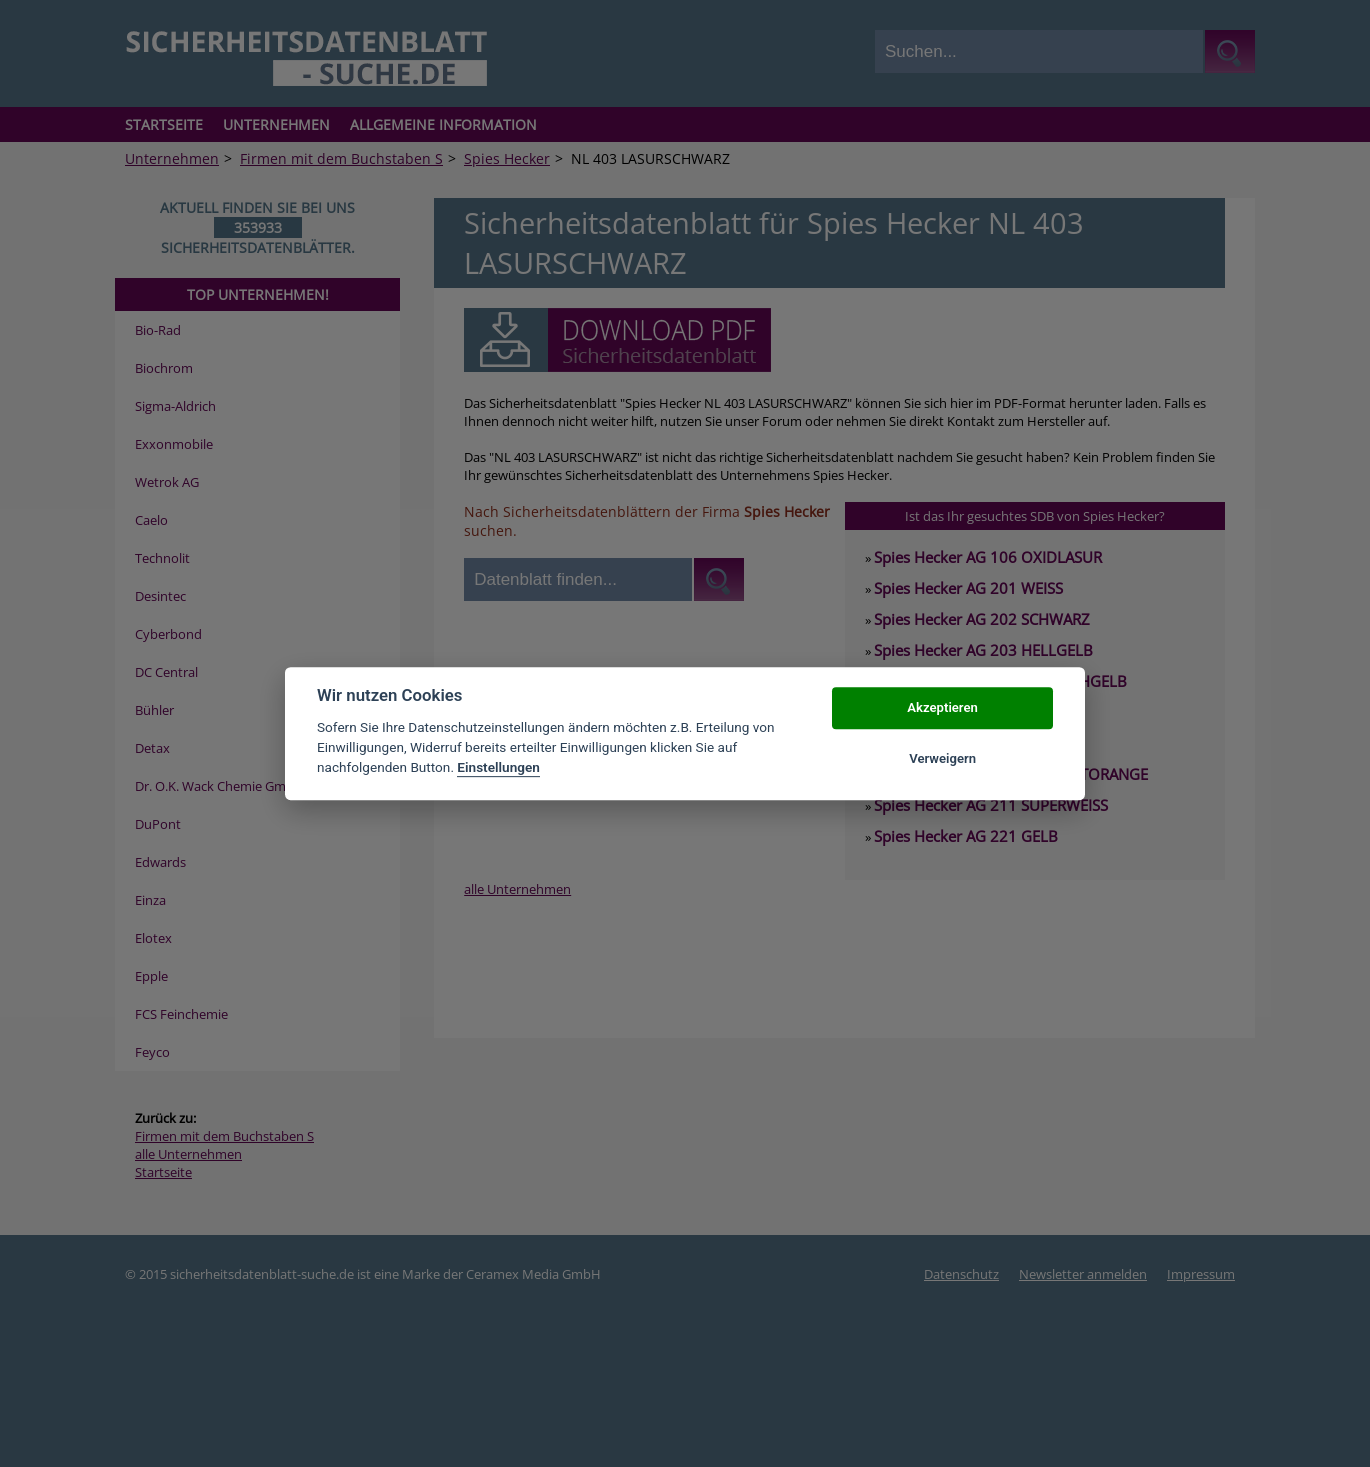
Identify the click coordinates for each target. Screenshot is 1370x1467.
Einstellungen (498, 768)
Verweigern (942, 758)
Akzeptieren (942, 708)
